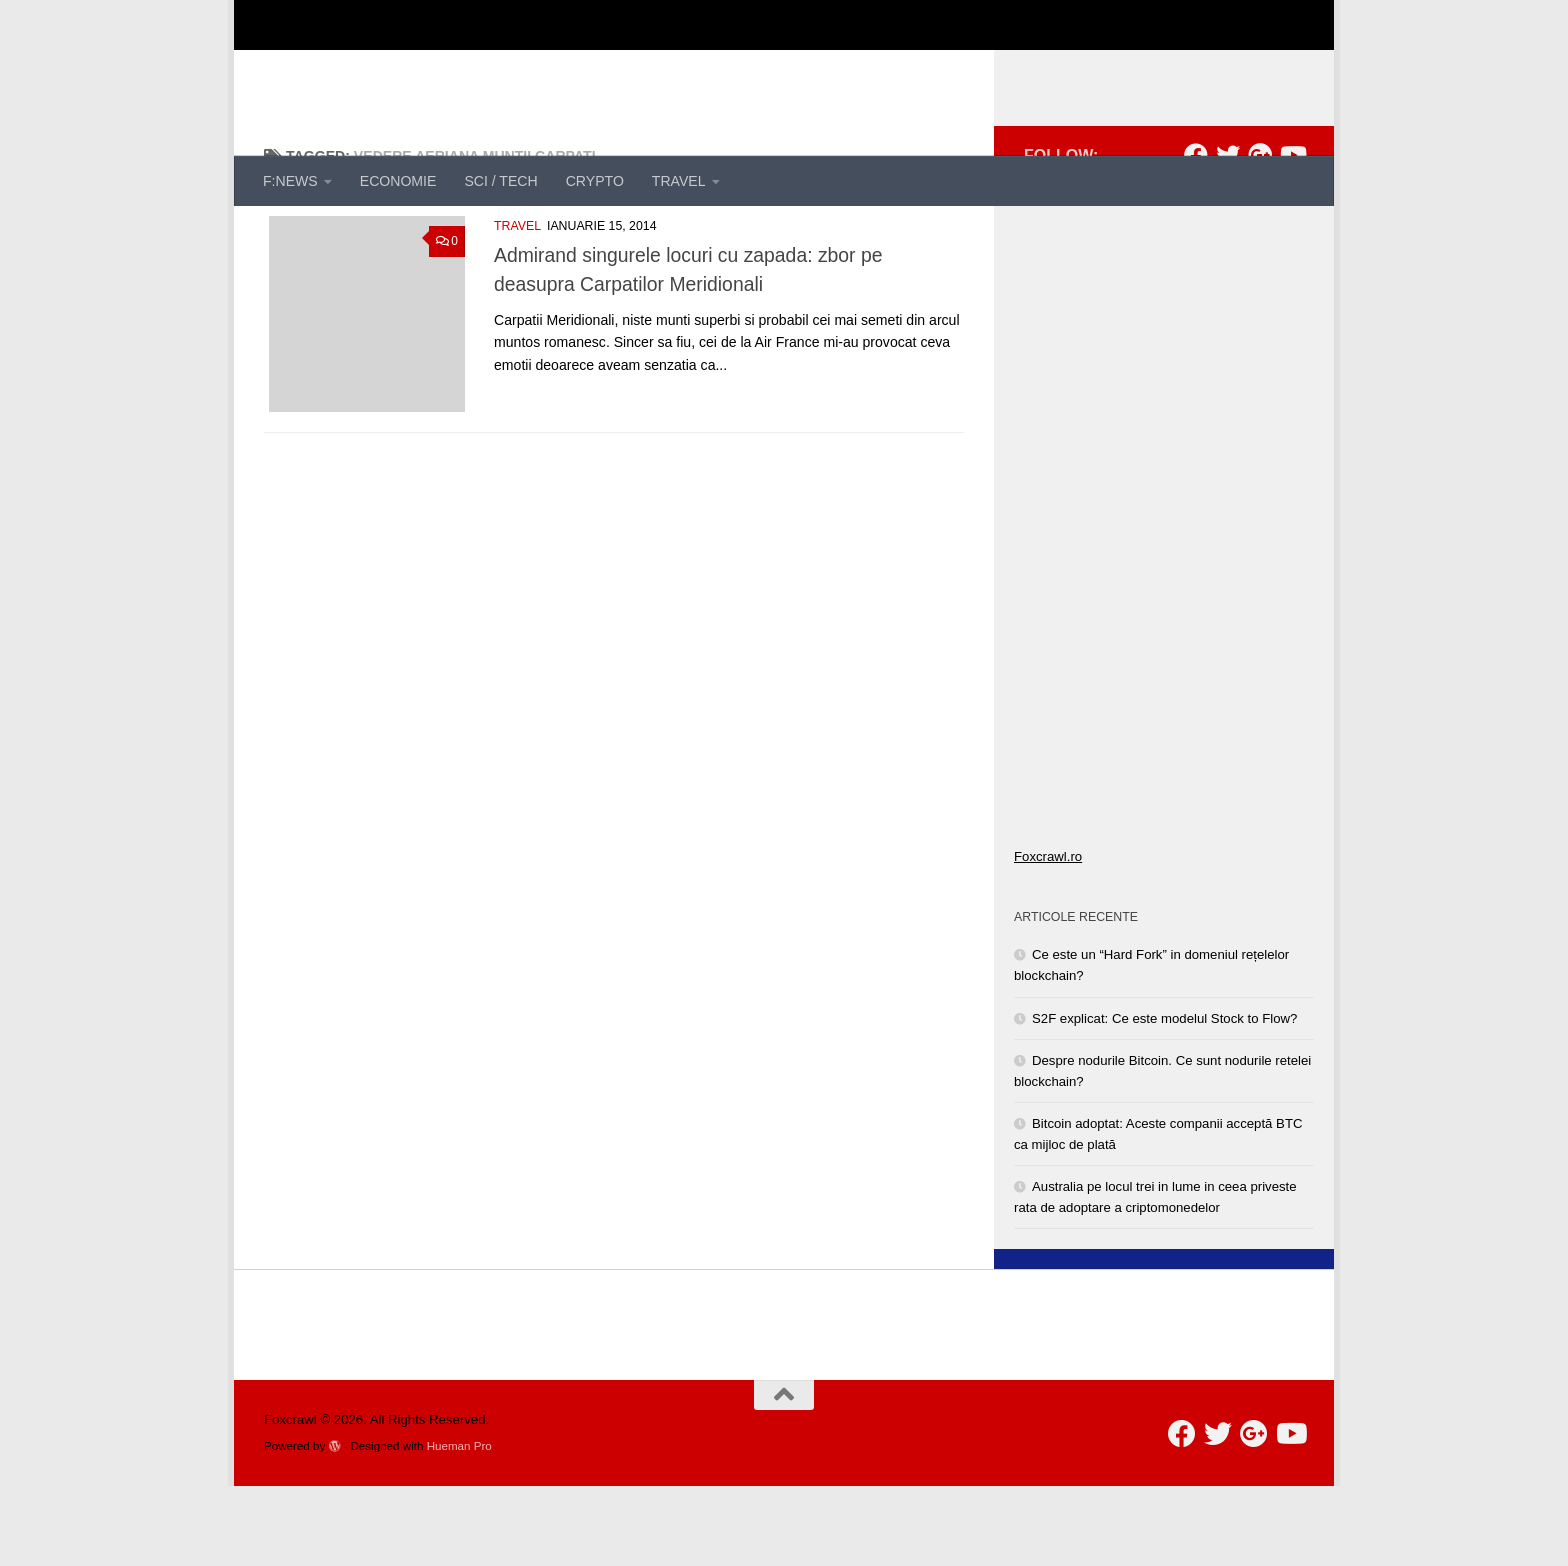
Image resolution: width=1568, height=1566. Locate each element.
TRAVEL (679, 181)
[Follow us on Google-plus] (1260, 235)
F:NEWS (290, 181)
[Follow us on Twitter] (1228, 235)
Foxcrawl (342, 65)
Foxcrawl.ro (1048, 936)
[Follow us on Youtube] (1292, 235)
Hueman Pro (459, 1525)
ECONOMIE (398, 181)
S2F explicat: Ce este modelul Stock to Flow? (1164, 1098)
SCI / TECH (500, 181)
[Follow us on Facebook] (1196, 235)
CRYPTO (595, 181)
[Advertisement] (940, 75)
